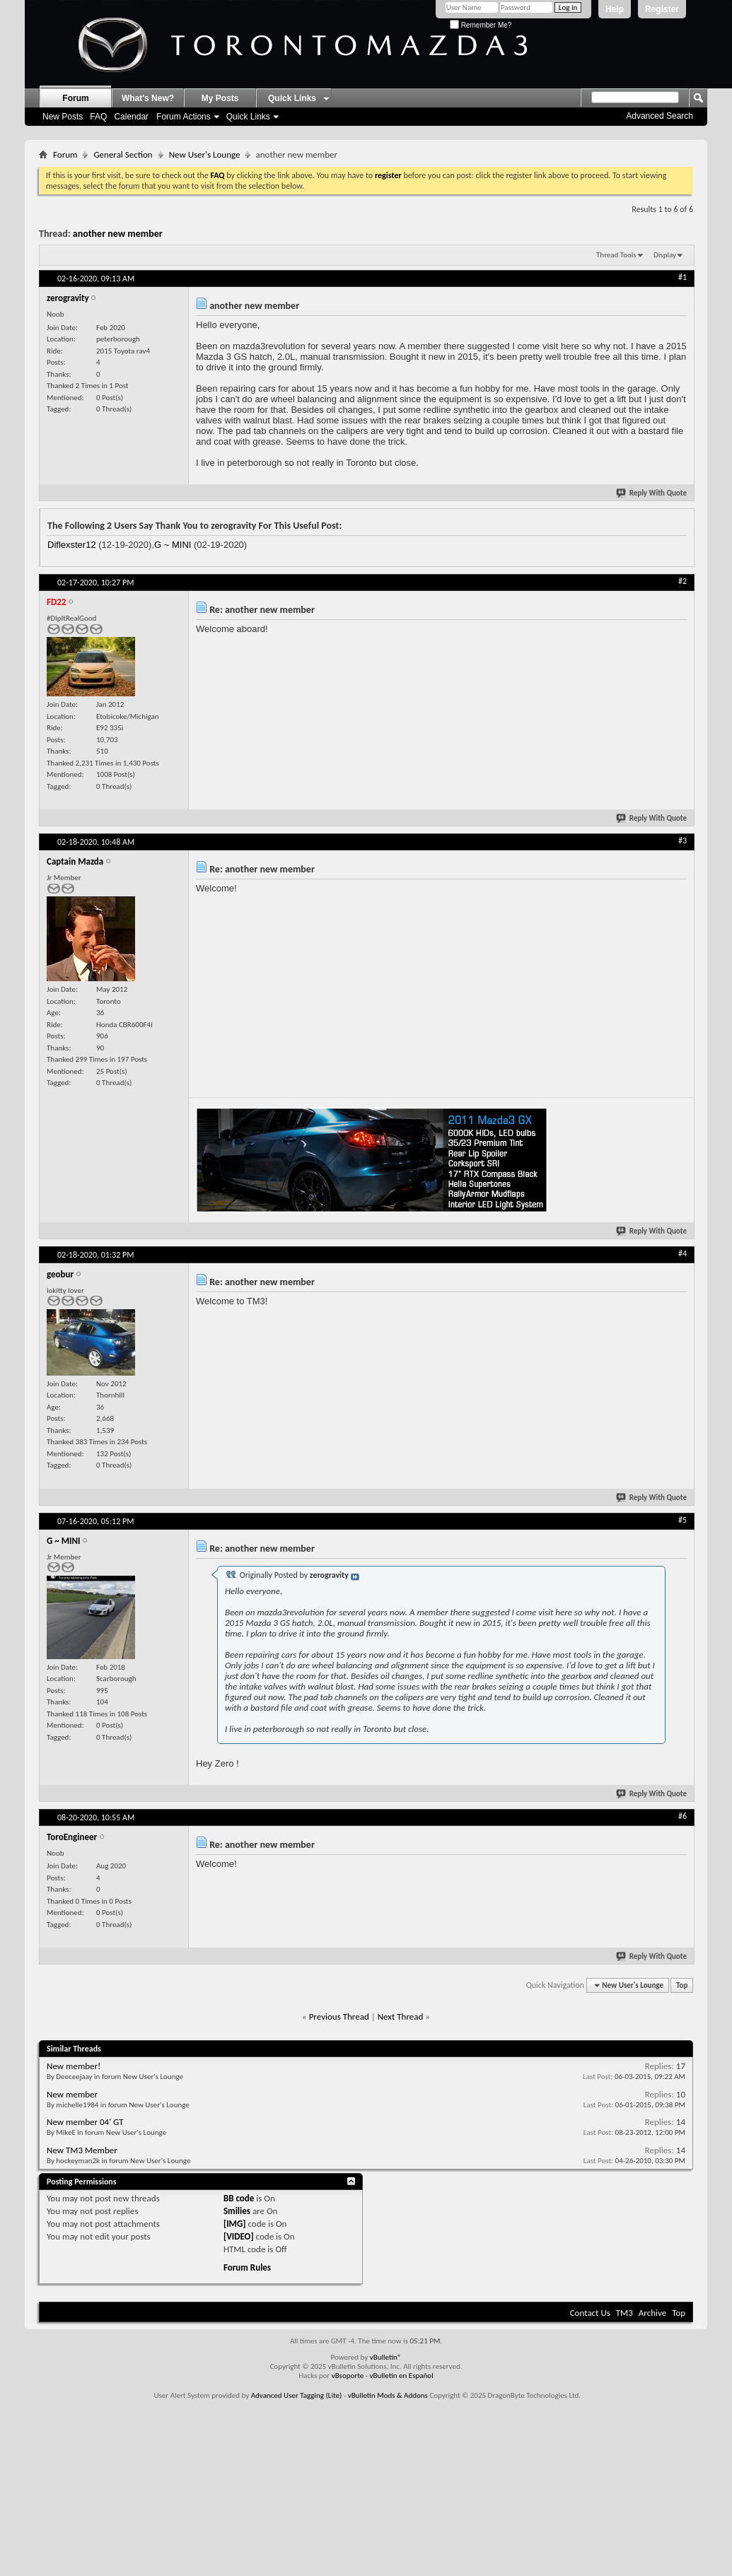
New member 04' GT (85, 2122)
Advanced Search (659, 116)
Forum (75, 98)
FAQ (98, 117)
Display (664, 254)
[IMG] (234, 2223)
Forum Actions (183, 117)
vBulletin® (386, 2357)
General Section (122, 154)
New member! (73, 2066)
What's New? (148, 98)
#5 (682, 1520)
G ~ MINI (172, 544)
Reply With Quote (652, 493)
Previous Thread (339, 2016)
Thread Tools (616, 254)
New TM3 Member (82, 2150)
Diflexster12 (71, 544)
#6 (682, 1816)
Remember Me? (480, 25)
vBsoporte (348, 2375)
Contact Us (590, 2312)
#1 (682, 277)
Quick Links (248, 117)
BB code (238, 2198)
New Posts (62, 117)
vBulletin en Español (402, 2375)
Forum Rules (247, 2267)
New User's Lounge (204, 154)
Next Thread (401, 2016)
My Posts (220, 98)
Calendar (131, 117)
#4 (682, 1253)
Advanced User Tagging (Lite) (296, 2395)
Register (662, 9)
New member (72, 2094)
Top (681, 1985)
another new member (118, 234)
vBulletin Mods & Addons (388, 2395)
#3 (682, 840)
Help (614, 9)
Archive (652, 2312)
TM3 (624, 2312)
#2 (682, 581)
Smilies (236, 2211)
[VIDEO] (238, 2236)
